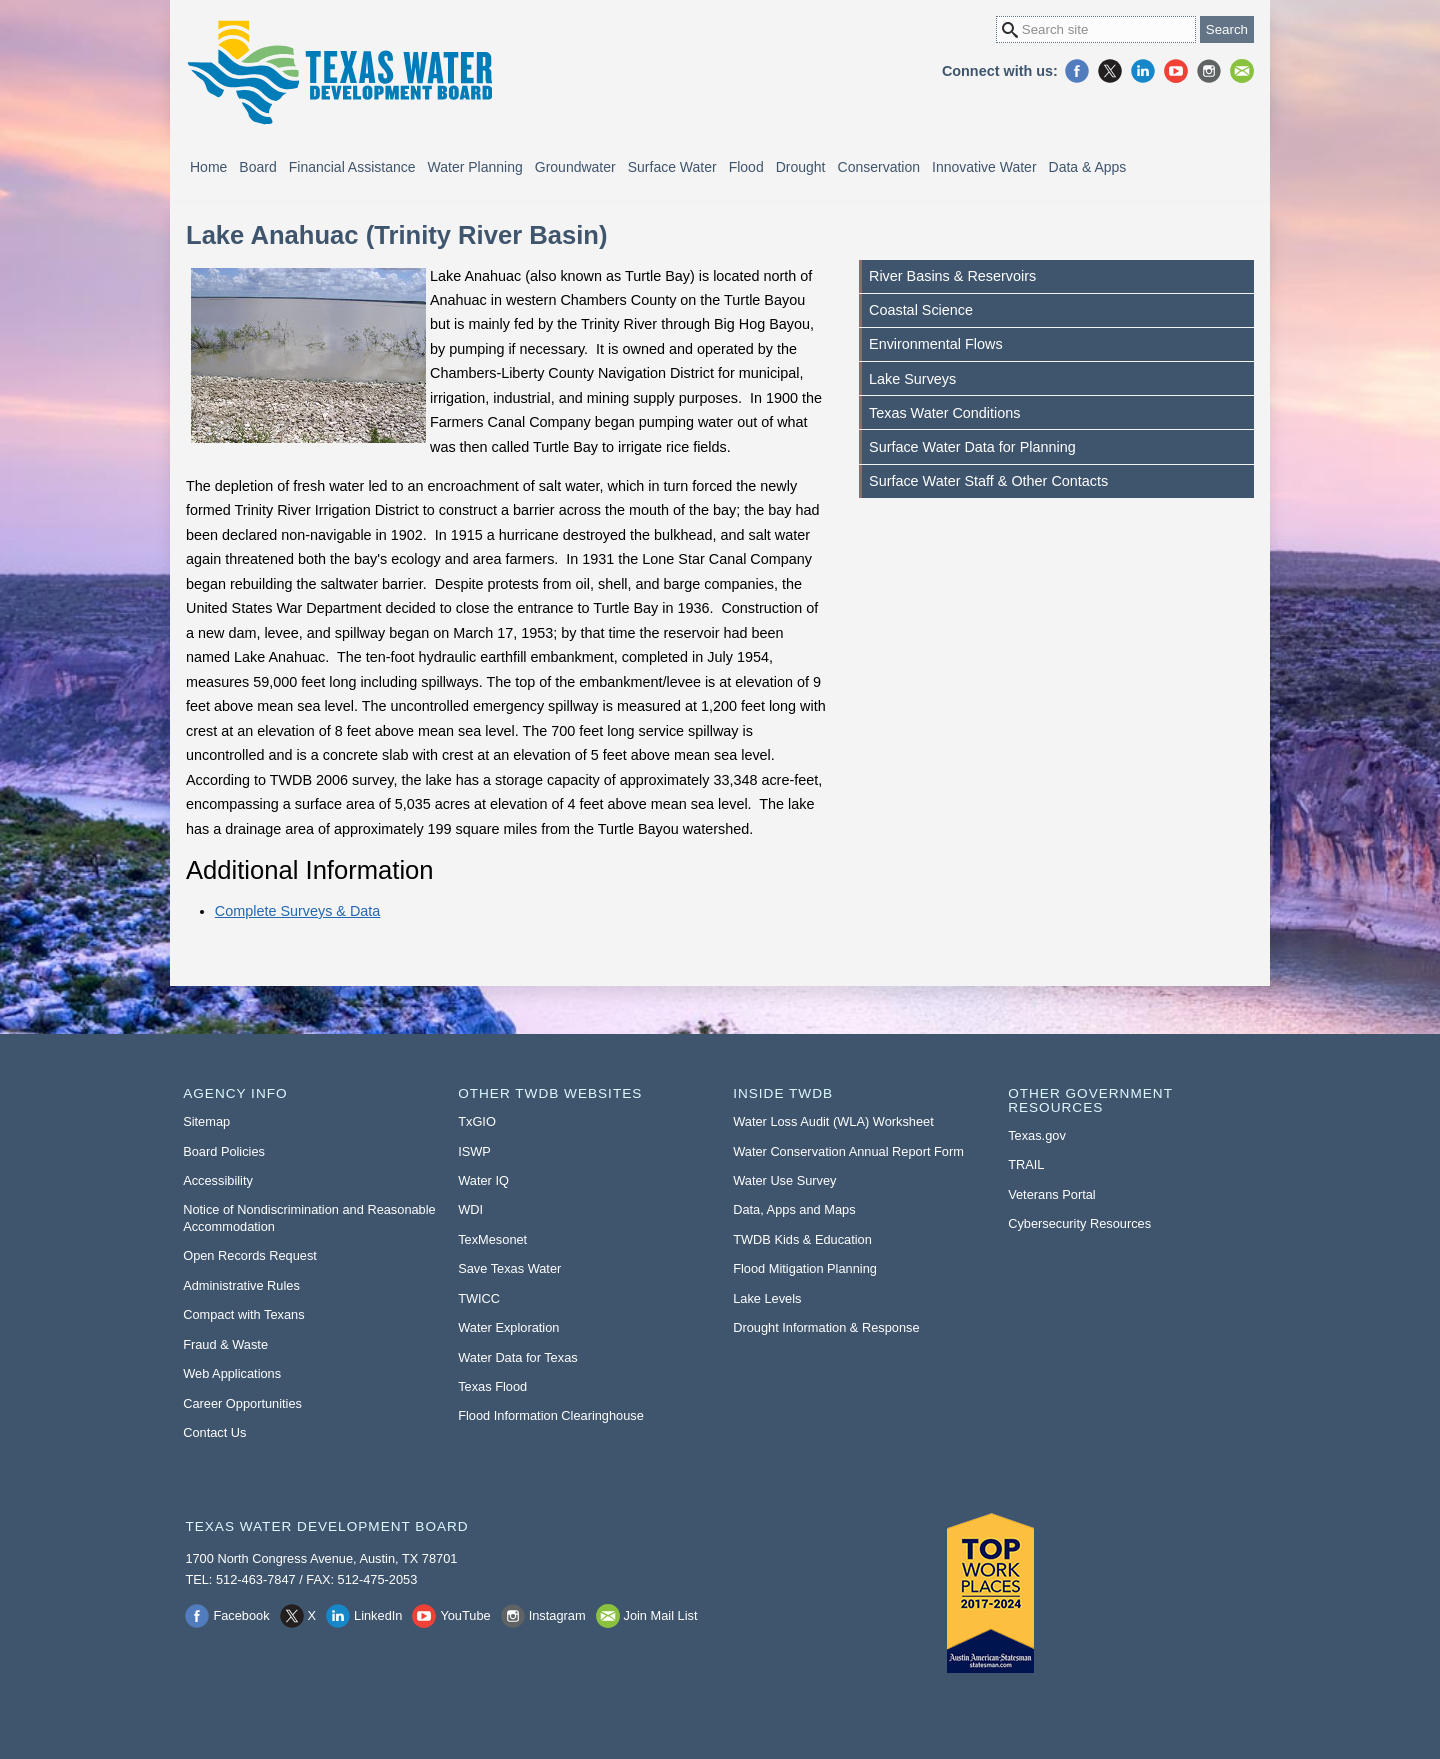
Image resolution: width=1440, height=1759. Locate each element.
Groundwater (575, 167)
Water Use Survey (784, 1180)
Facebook (1077, 71)
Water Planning (475, 167)
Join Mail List (1242, 71)
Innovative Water (984, 167)
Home (208, 167)
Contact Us (214, 1432)
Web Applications (232, 1373)
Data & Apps (1088, 167)
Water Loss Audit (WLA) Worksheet (833, 1121)
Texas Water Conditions (944, 413)
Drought (801, 167)
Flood (746, 167)
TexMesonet (492, 1239)
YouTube (1176, 71)
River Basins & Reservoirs (952, 276)
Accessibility (218, 1180)
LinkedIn (1143, 71)
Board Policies (224, 1151)
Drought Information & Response (826, 1327)
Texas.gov (1037, 1135)
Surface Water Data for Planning (972, 447)
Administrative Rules (241, 1285)
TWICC (479, 1298)
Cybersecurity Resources (1079, 1223)
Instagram (1209, 71)
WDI (470, 1209)
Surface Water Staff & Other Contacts (988, 481)
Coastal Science (921, 310)
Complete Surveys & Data (298, 911)
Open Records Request (250, 1255)
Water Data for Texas (517, 1357)
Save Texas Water (509, 1268)
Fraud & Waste (225, 1344)
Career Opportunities (242, 1403)
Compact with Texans (243, 1314)
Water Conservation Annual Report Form (848, 1151)
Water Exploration (508, 1327)
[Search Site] (1096, 29)
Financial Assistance (352, 167)
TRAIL (1026, 1164)
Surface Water (672, 167)
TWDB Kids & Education (802, 1239)
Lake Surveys (912, 379)
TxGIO (477, 1121)
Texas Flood (492, 1386)
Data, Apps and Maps (794, 1209)
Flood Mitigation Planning (805, 1268)
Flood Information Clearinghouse (551, 1415)
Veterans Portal (1052, 1194)
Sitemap (206, 1121)
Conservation (879, 167)
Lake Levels (767, 1298)
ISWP (474, 1151)
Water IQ (483, 1180)
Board (257, 167)
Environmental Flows (936, 344)
